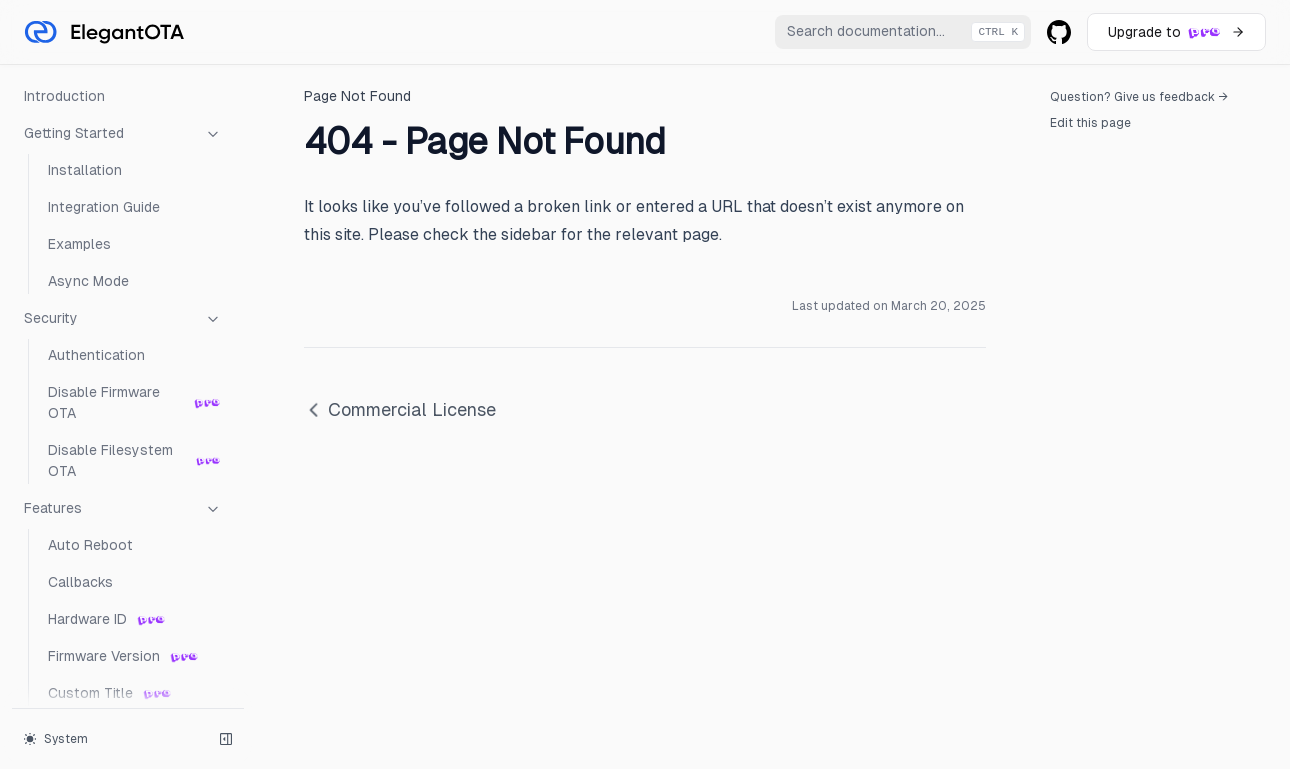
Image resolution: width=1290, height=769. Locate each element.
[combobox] (903, 32)
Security (123, 319)
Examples (79, 244)
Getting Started (123, 134)
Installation (85, 170)
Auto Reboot (90, 545)
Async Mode (88, 281)
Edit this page (1090, 123)
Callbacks (80, 582)
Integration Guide (104, 207)
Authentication (96, 355)
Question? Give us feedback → (1139, 97)
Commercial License (400, 409)
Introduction (64, 96)
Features (123, 509)
